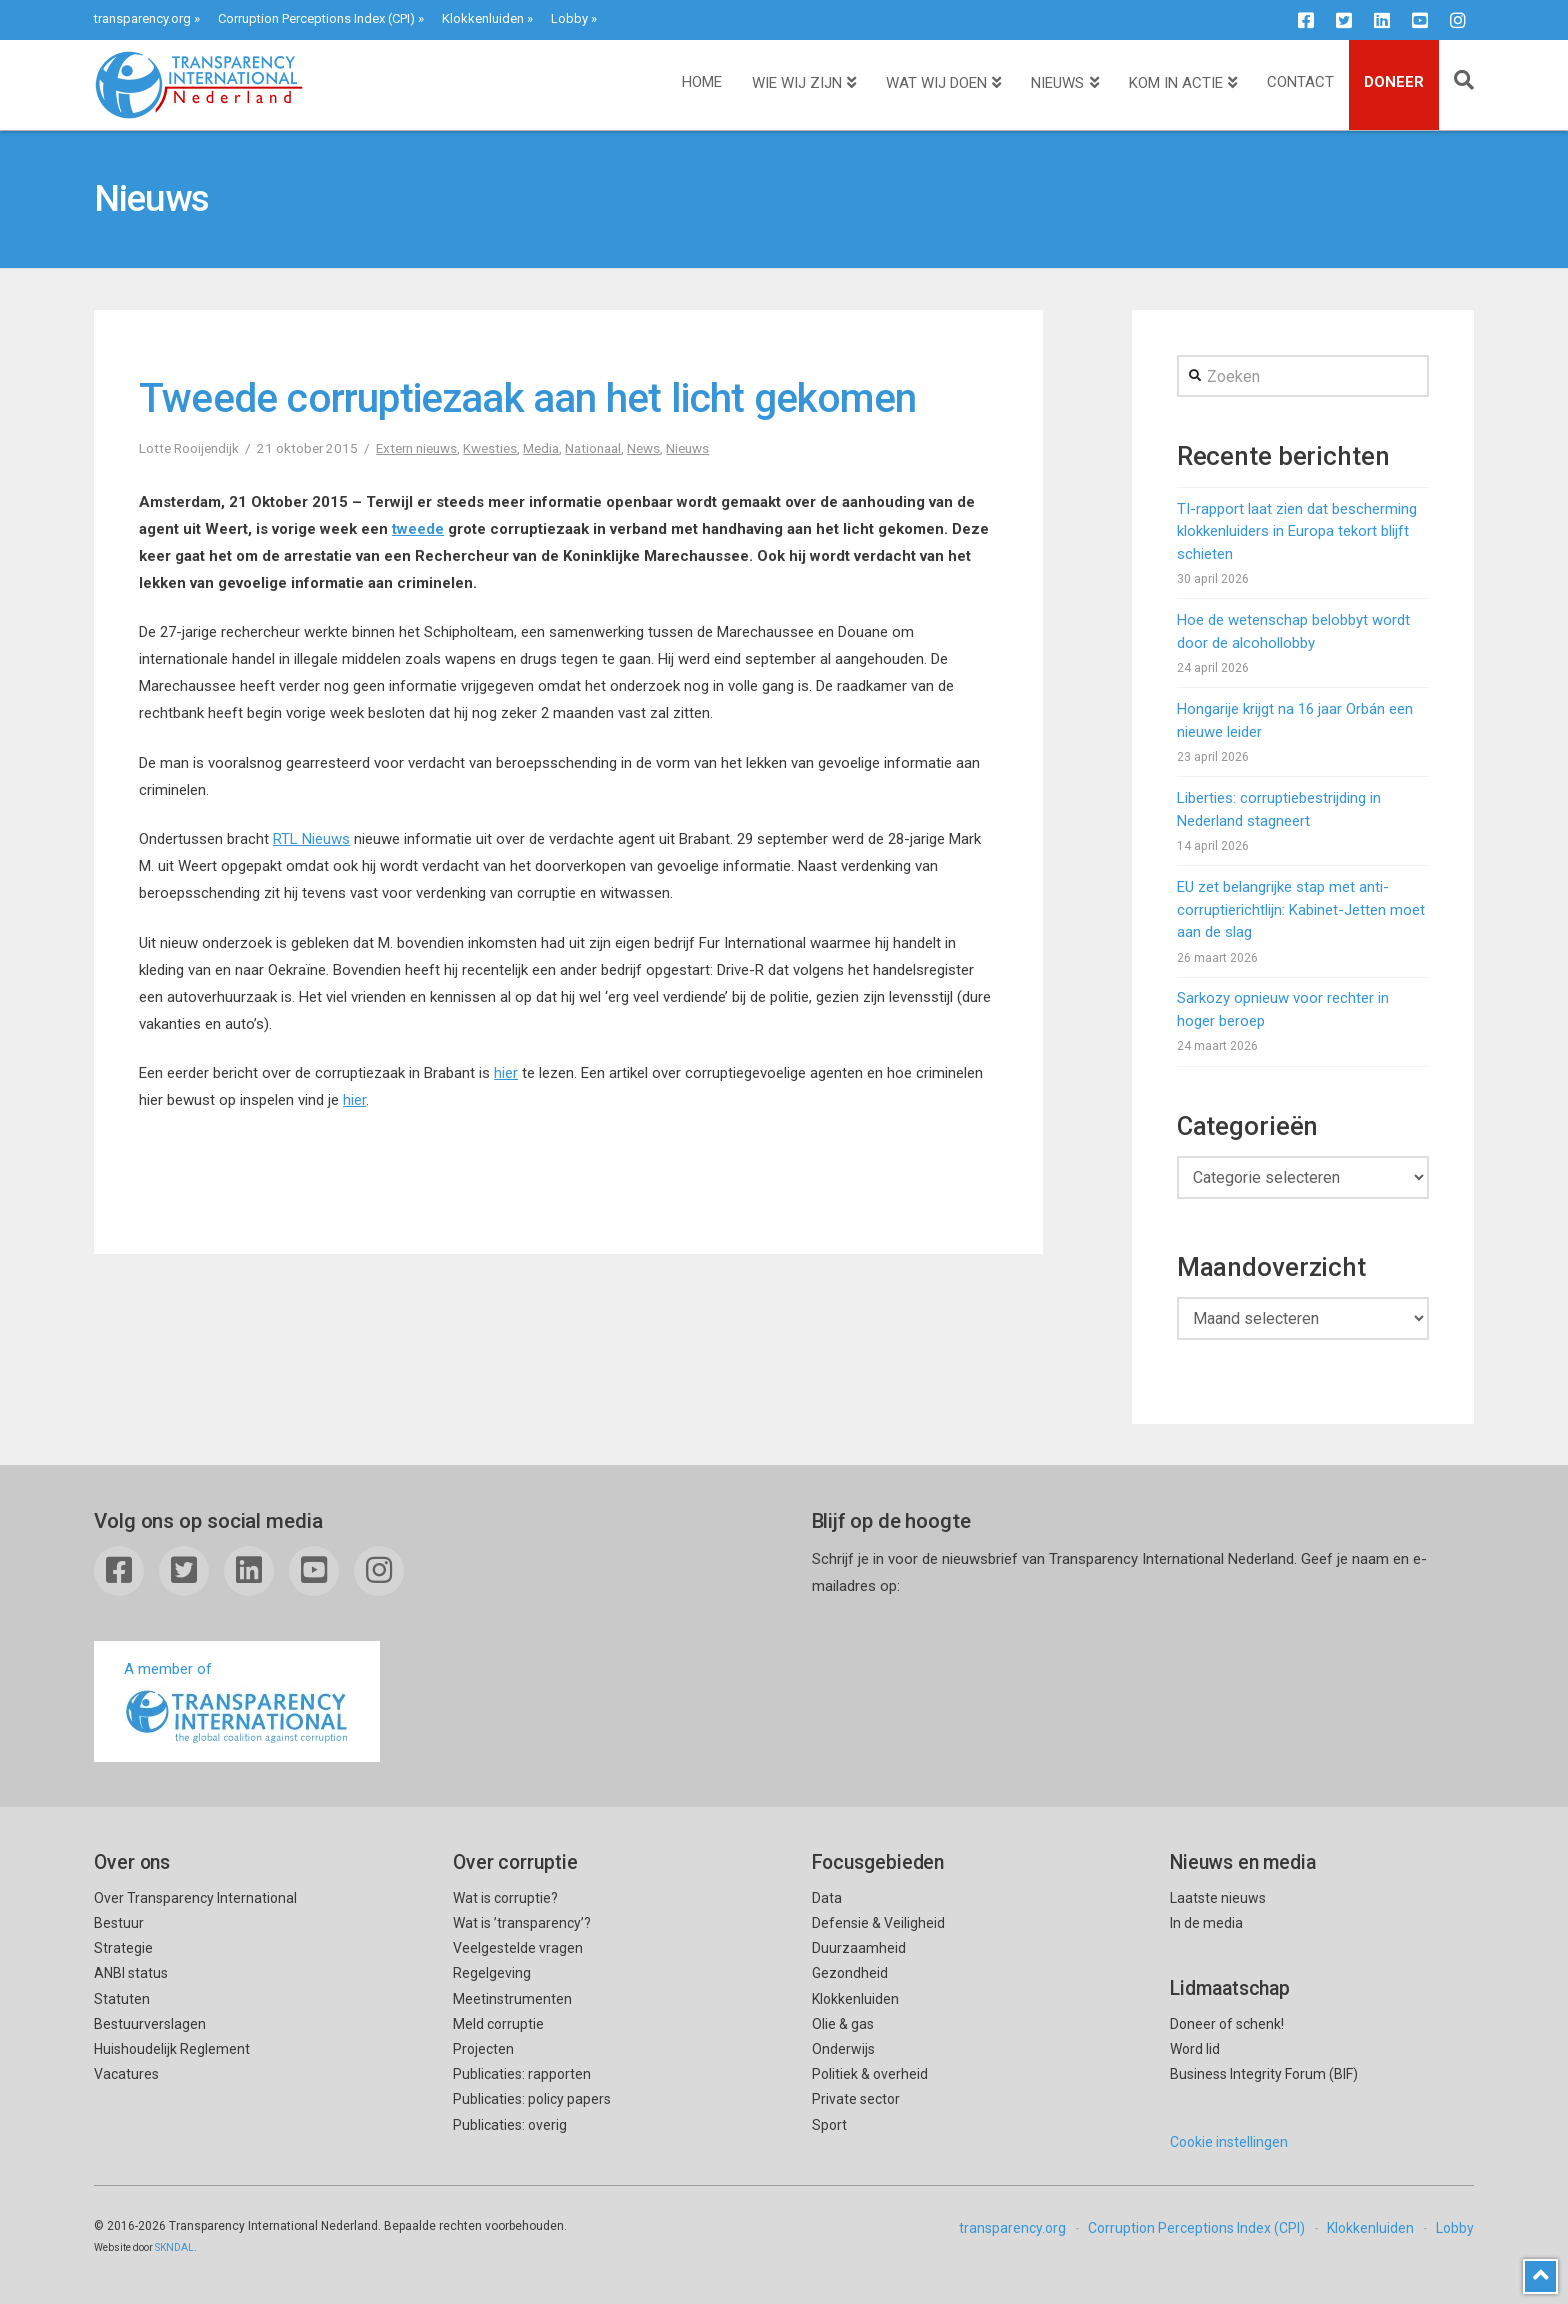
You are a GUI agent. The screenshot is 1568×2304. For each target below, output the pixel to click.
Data (827, 1898)
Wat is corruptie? (505, 1898)
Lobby (569, 18)
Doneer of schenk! (1227, 2024)
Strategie (123, 1948)
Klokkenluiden (483, 18)
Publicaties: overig (510, 2125)
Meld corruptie (498, 2024)
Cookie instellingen (1229, 2142)
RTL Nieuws (311, 839)
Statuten (122, 1999)
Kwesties (490, 448)
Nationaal (593, 448)
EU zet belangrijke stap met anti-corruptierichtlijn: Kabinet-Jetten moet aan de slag (1301, 909)
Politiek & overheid (870, 2074)
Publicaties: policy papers (532, 2099)
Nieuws (687, 448)
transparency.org (142, 18)
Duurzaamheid (859, 1948)
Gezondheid (850, 1973)
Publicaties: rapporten (522, 2074)
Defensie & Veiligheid (878, 1923)
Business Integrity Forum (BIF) (1264, 2074)
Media (541, 448)
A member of (237, 1703)
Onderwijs (843, 2049)
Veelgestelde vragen (518, 1948)
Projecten (483, 2049)
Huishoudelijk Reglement (172, 2049)
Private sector (856, 2099)
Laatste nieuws (1218, 1898)
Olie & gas (843, 2024)
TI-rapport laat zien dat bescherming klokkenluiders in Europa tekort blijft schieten (1297, 531)
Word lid (1195, 2049)
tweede (418, 529)
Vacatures (126, 2074)
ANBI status (131, 1973)
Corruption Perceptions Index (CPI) (316, 18)
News (643, 448)
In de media (1206, 1923)
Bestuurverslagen (150, 2024)
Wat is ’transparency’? (522, 1923)
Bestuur (119, 1923)
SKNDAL (174, 2247)
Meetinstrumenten (512, 1999)
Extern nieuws (416, 448)
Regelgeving (492, 1973)
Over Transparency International (195, 1898)
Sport (829, 2125)
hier (506, 1073)
